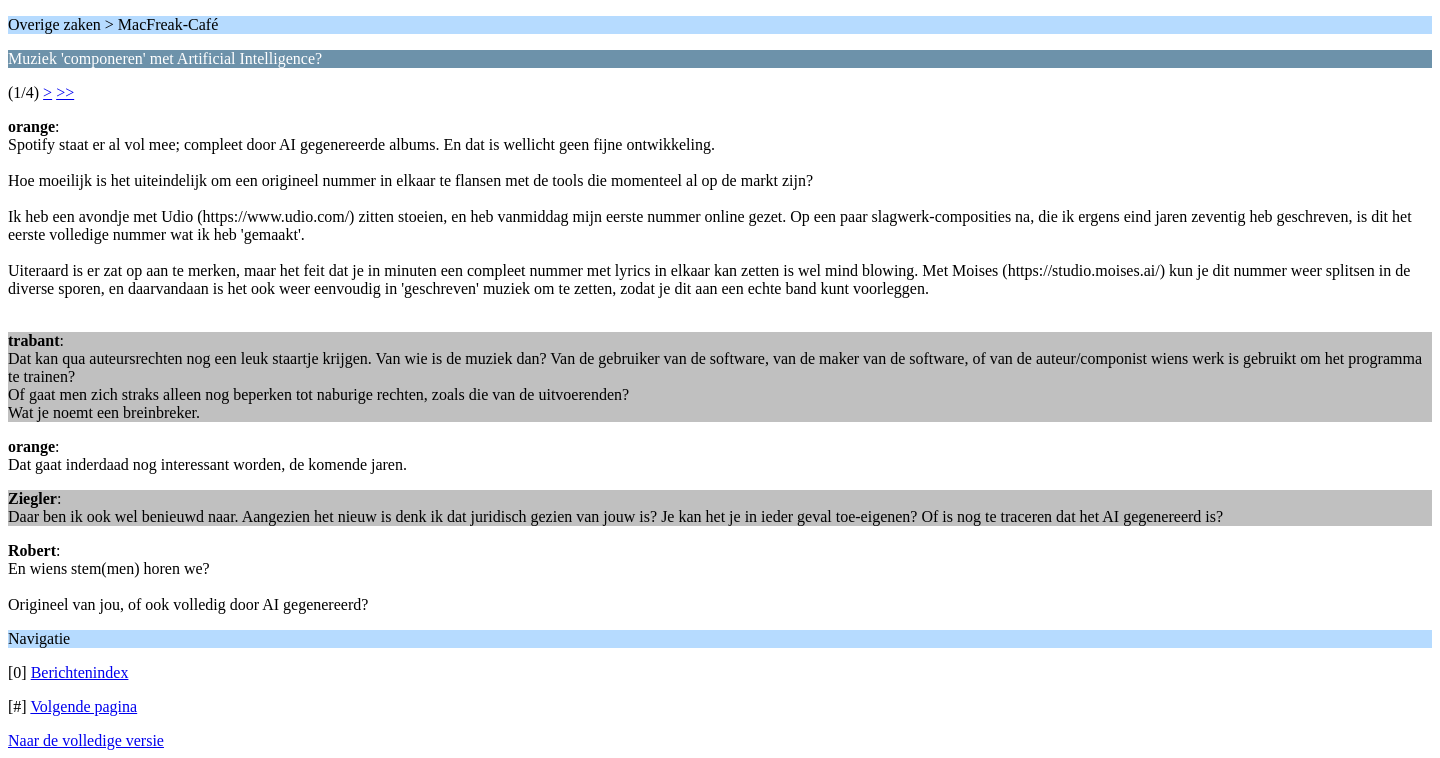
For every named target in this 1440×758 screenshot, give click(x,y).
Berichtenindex (80, 672)
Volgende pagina (83, 706)
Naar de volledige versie (86, 740)
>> (65, 92)
